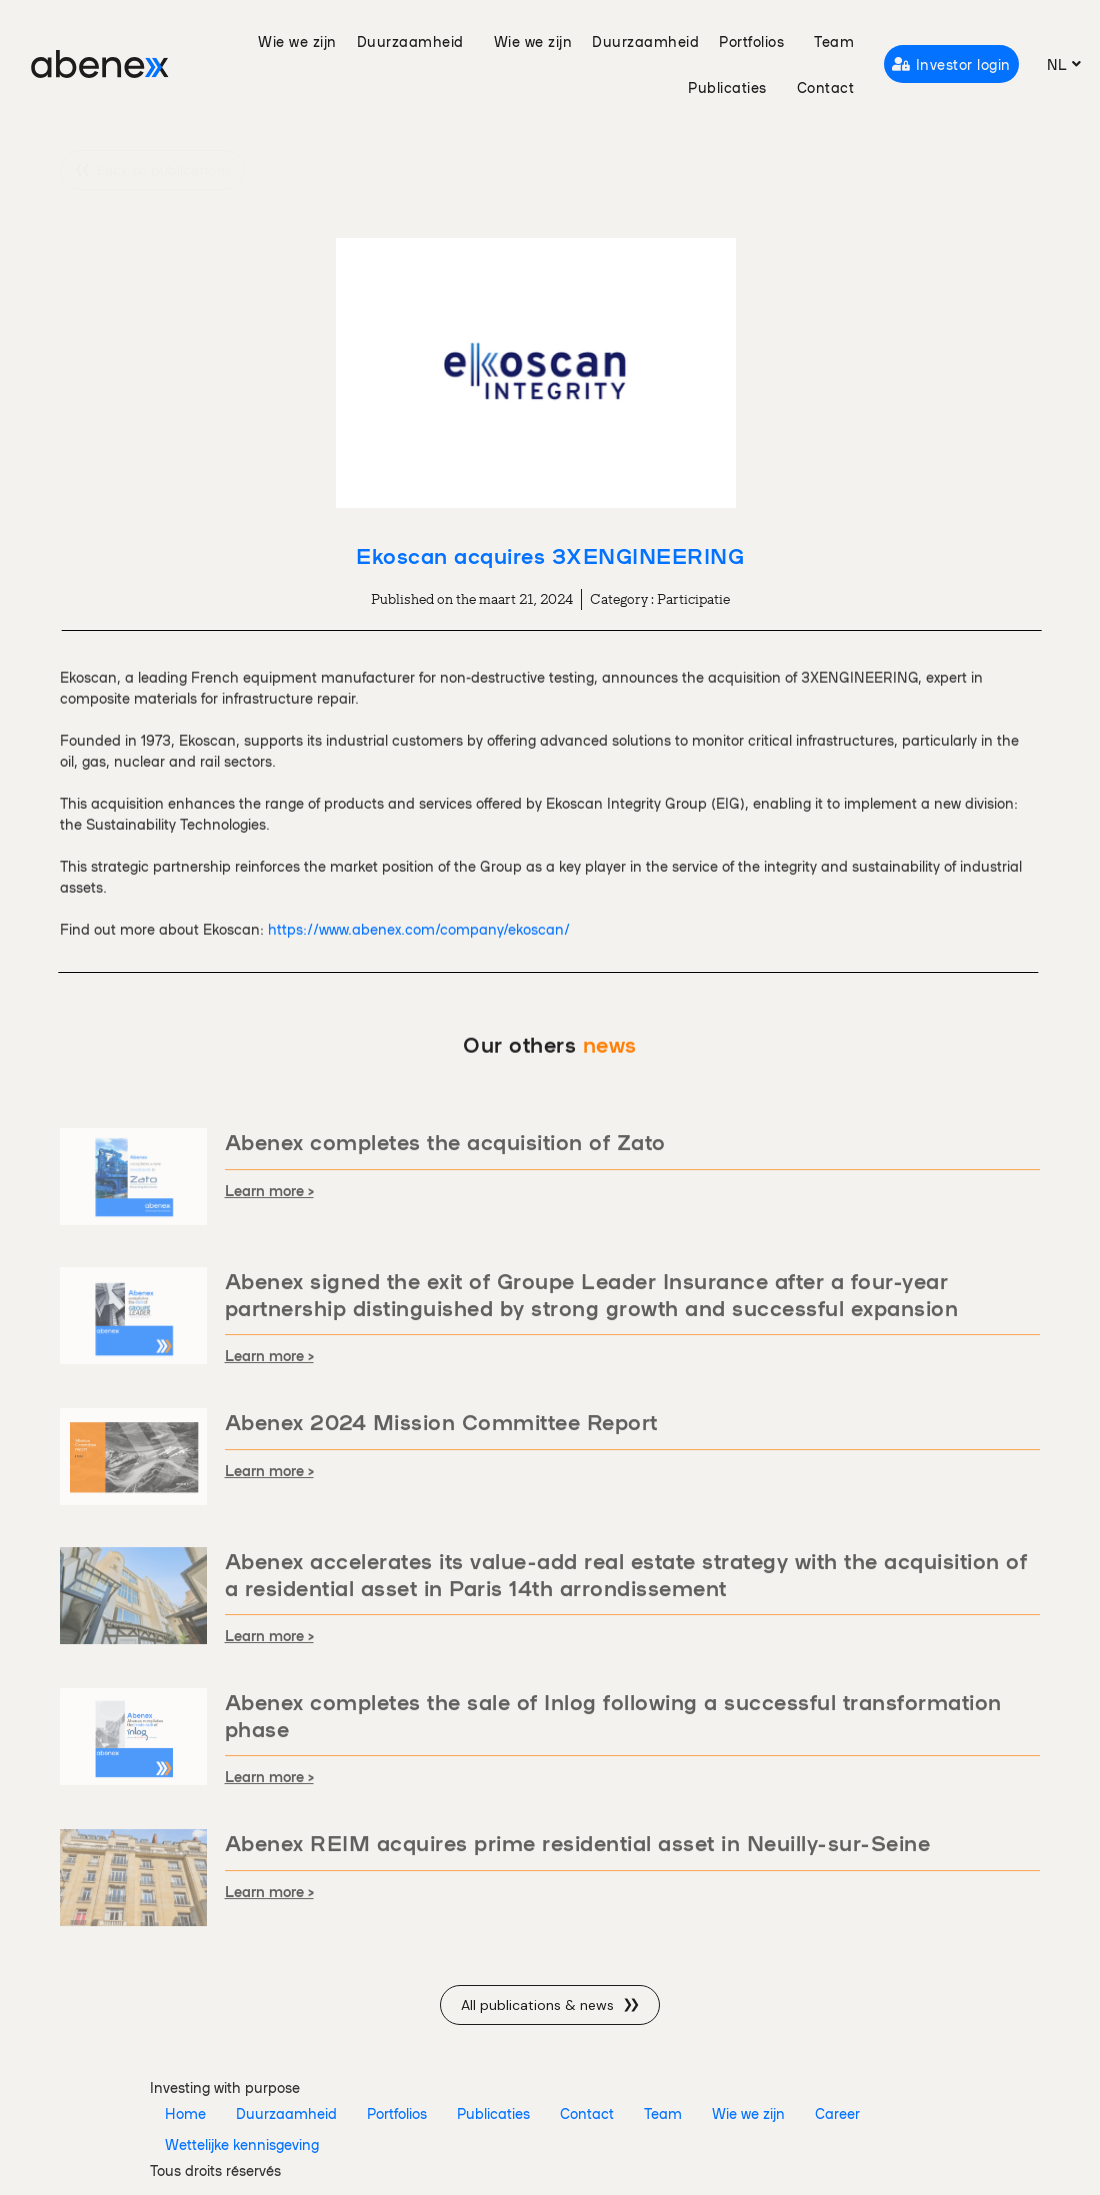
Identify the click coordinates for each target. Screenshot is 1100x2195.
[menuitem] (1064, 64)
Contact (826, 87)
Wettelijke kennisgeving (242, 2144)
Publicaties (732, 87)
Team (834, 41)
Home (185, 2113)
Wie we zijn (297, 41)
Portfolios (756, 41)
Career (837, 2113)
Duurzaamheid (415, 41)
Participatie (693, 599)
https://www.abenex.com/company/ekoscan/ (419, 1000)
